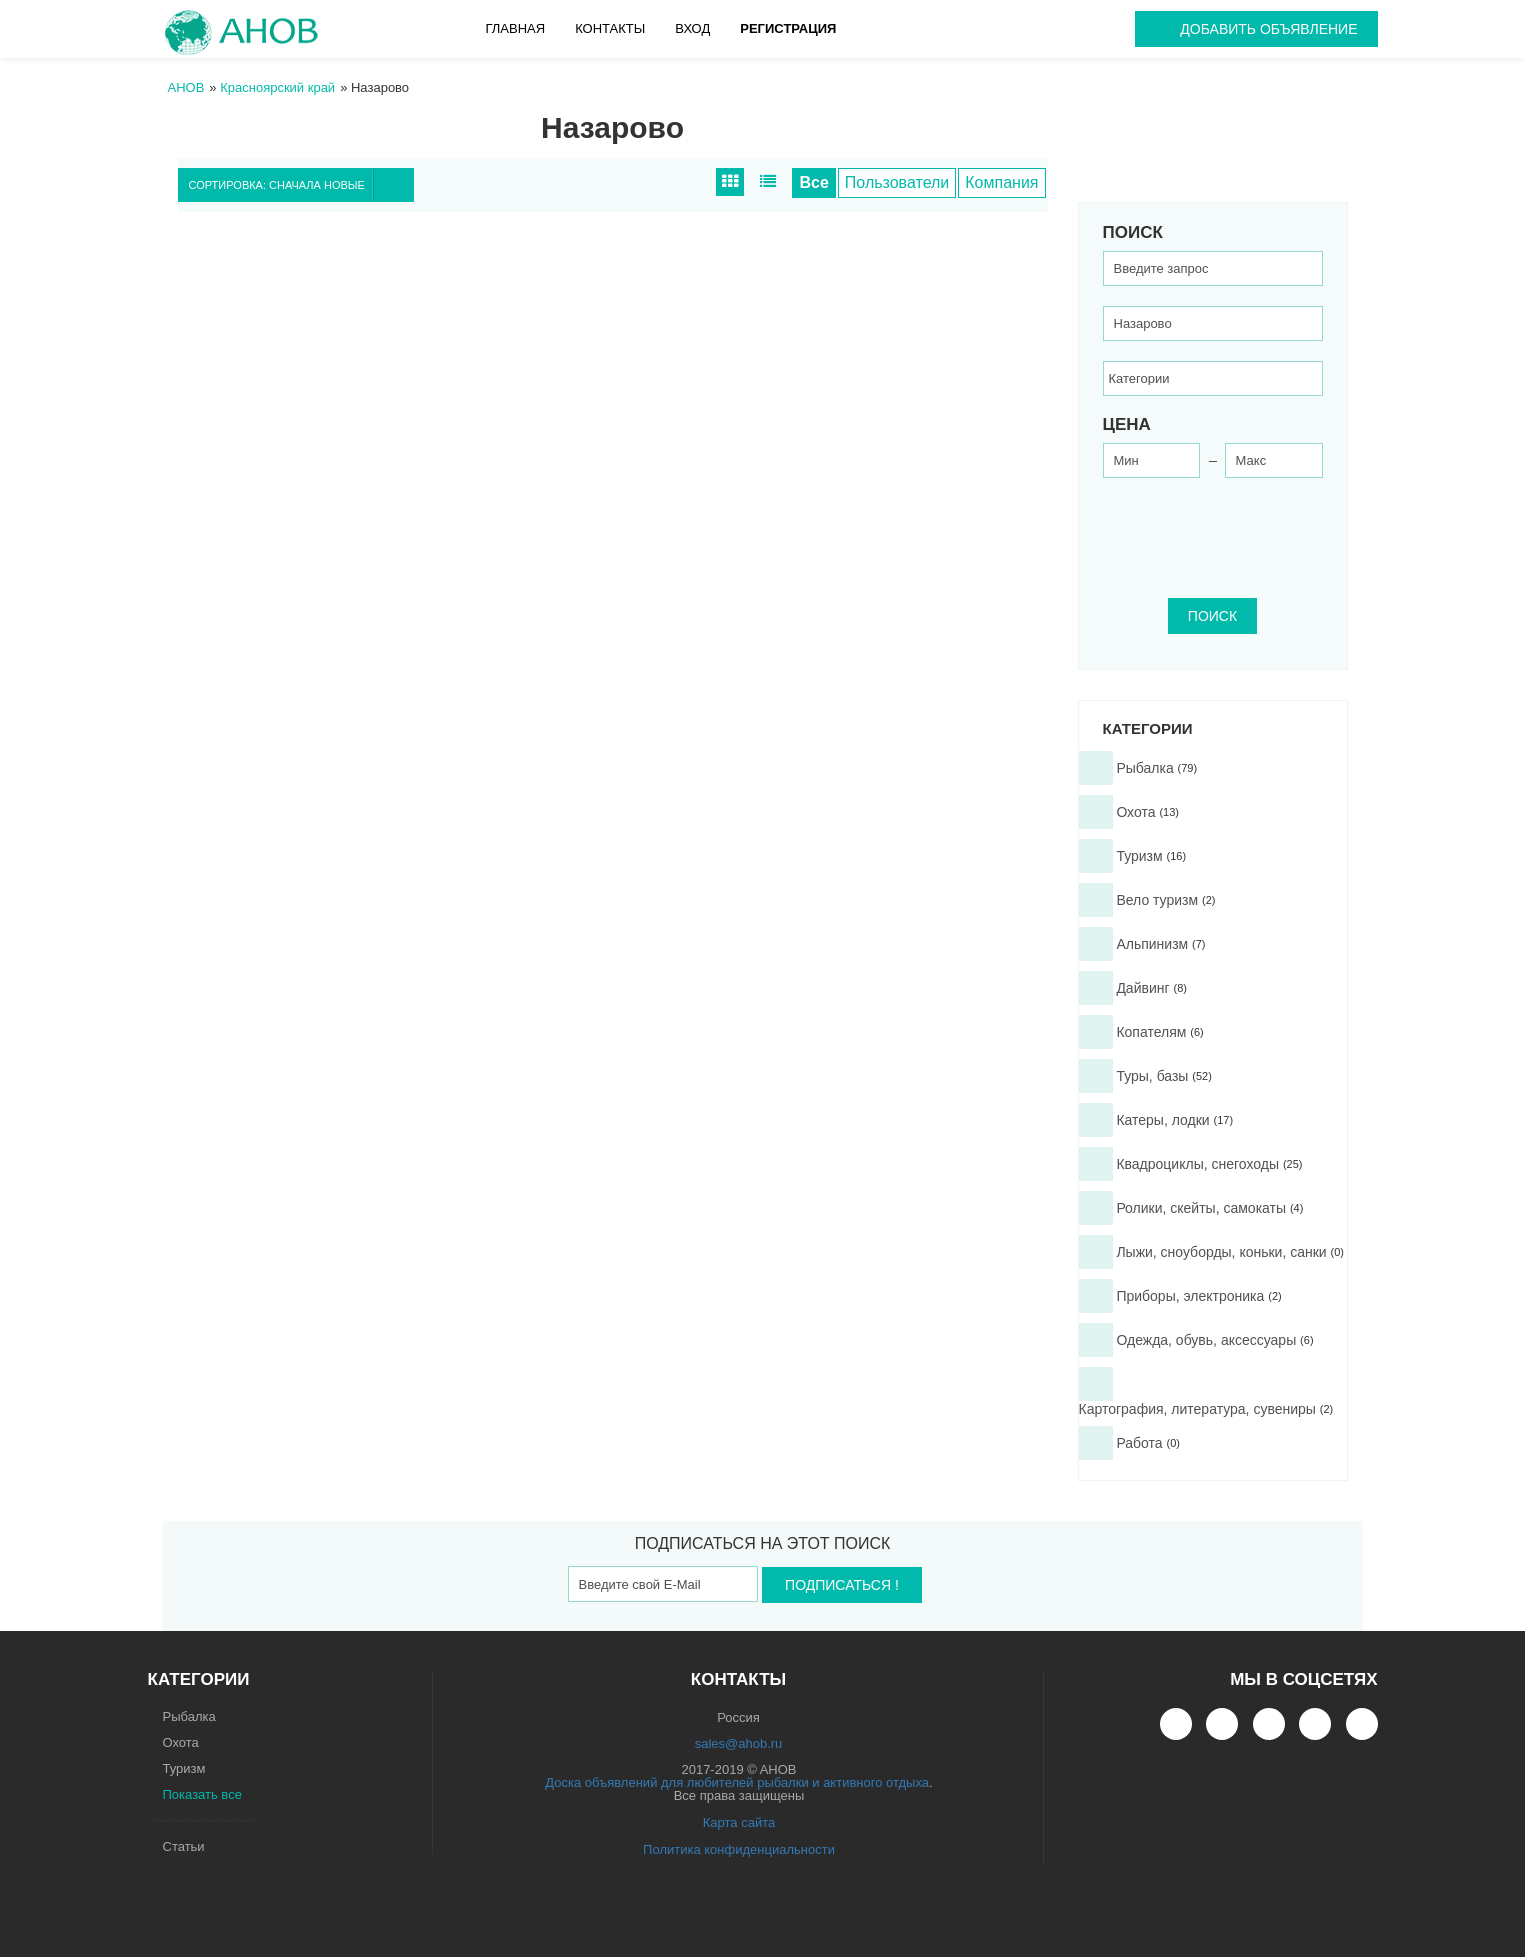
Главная (516, 28)
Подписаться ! (842, 1585)
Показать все (202, 1794)
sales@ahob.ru (739, 1743)
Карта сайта (739, 1822)
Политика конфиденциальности (739, 1849)
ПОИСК (1212, 616)
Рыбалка (189, 1716)
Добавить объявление (1268, 29)
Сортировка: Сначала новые (301, 185)
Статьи (184, 1846)
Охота (181, 1742)
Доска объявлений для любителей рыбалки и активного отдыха (737, 1782)
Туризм (184, 1768)
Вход (692, 28)
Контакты (610, 28)
